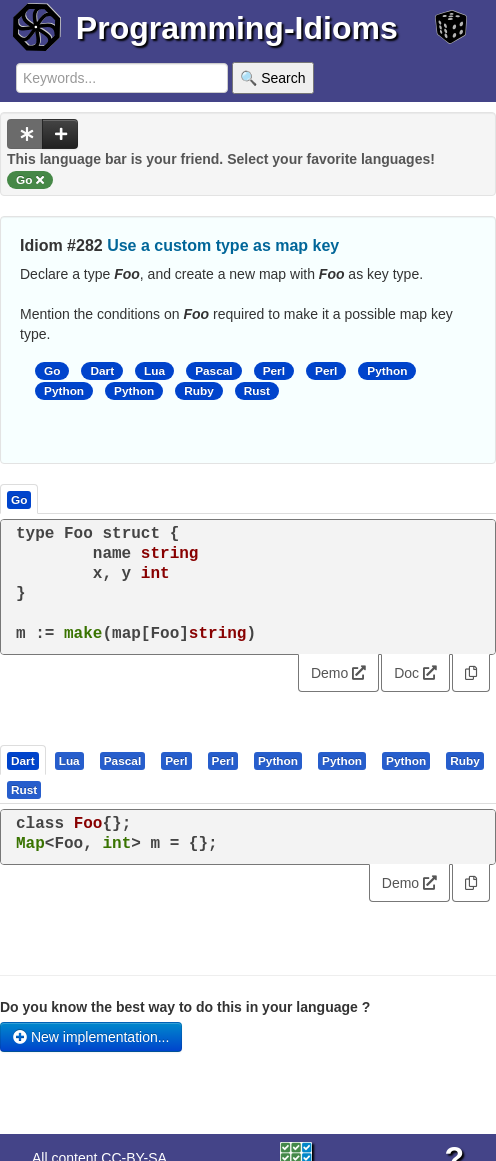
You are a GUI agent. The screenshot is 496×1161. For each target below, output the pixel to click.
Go (52, 371)
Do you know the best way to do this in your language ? (185, 1007)
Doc (415, 673)
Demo (338, 673)
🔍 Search (272, 78)
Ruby (199, 391)
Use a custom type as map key (223, 245)
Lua (154, 371)
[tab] (24, 760)
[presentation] (23, 760)
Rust (257, 391)
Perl (274, 371)
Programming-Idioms (237, 28)
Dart (102, 371)
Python (387, 371)
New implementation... (91, 1037)
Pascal (214, 371)
